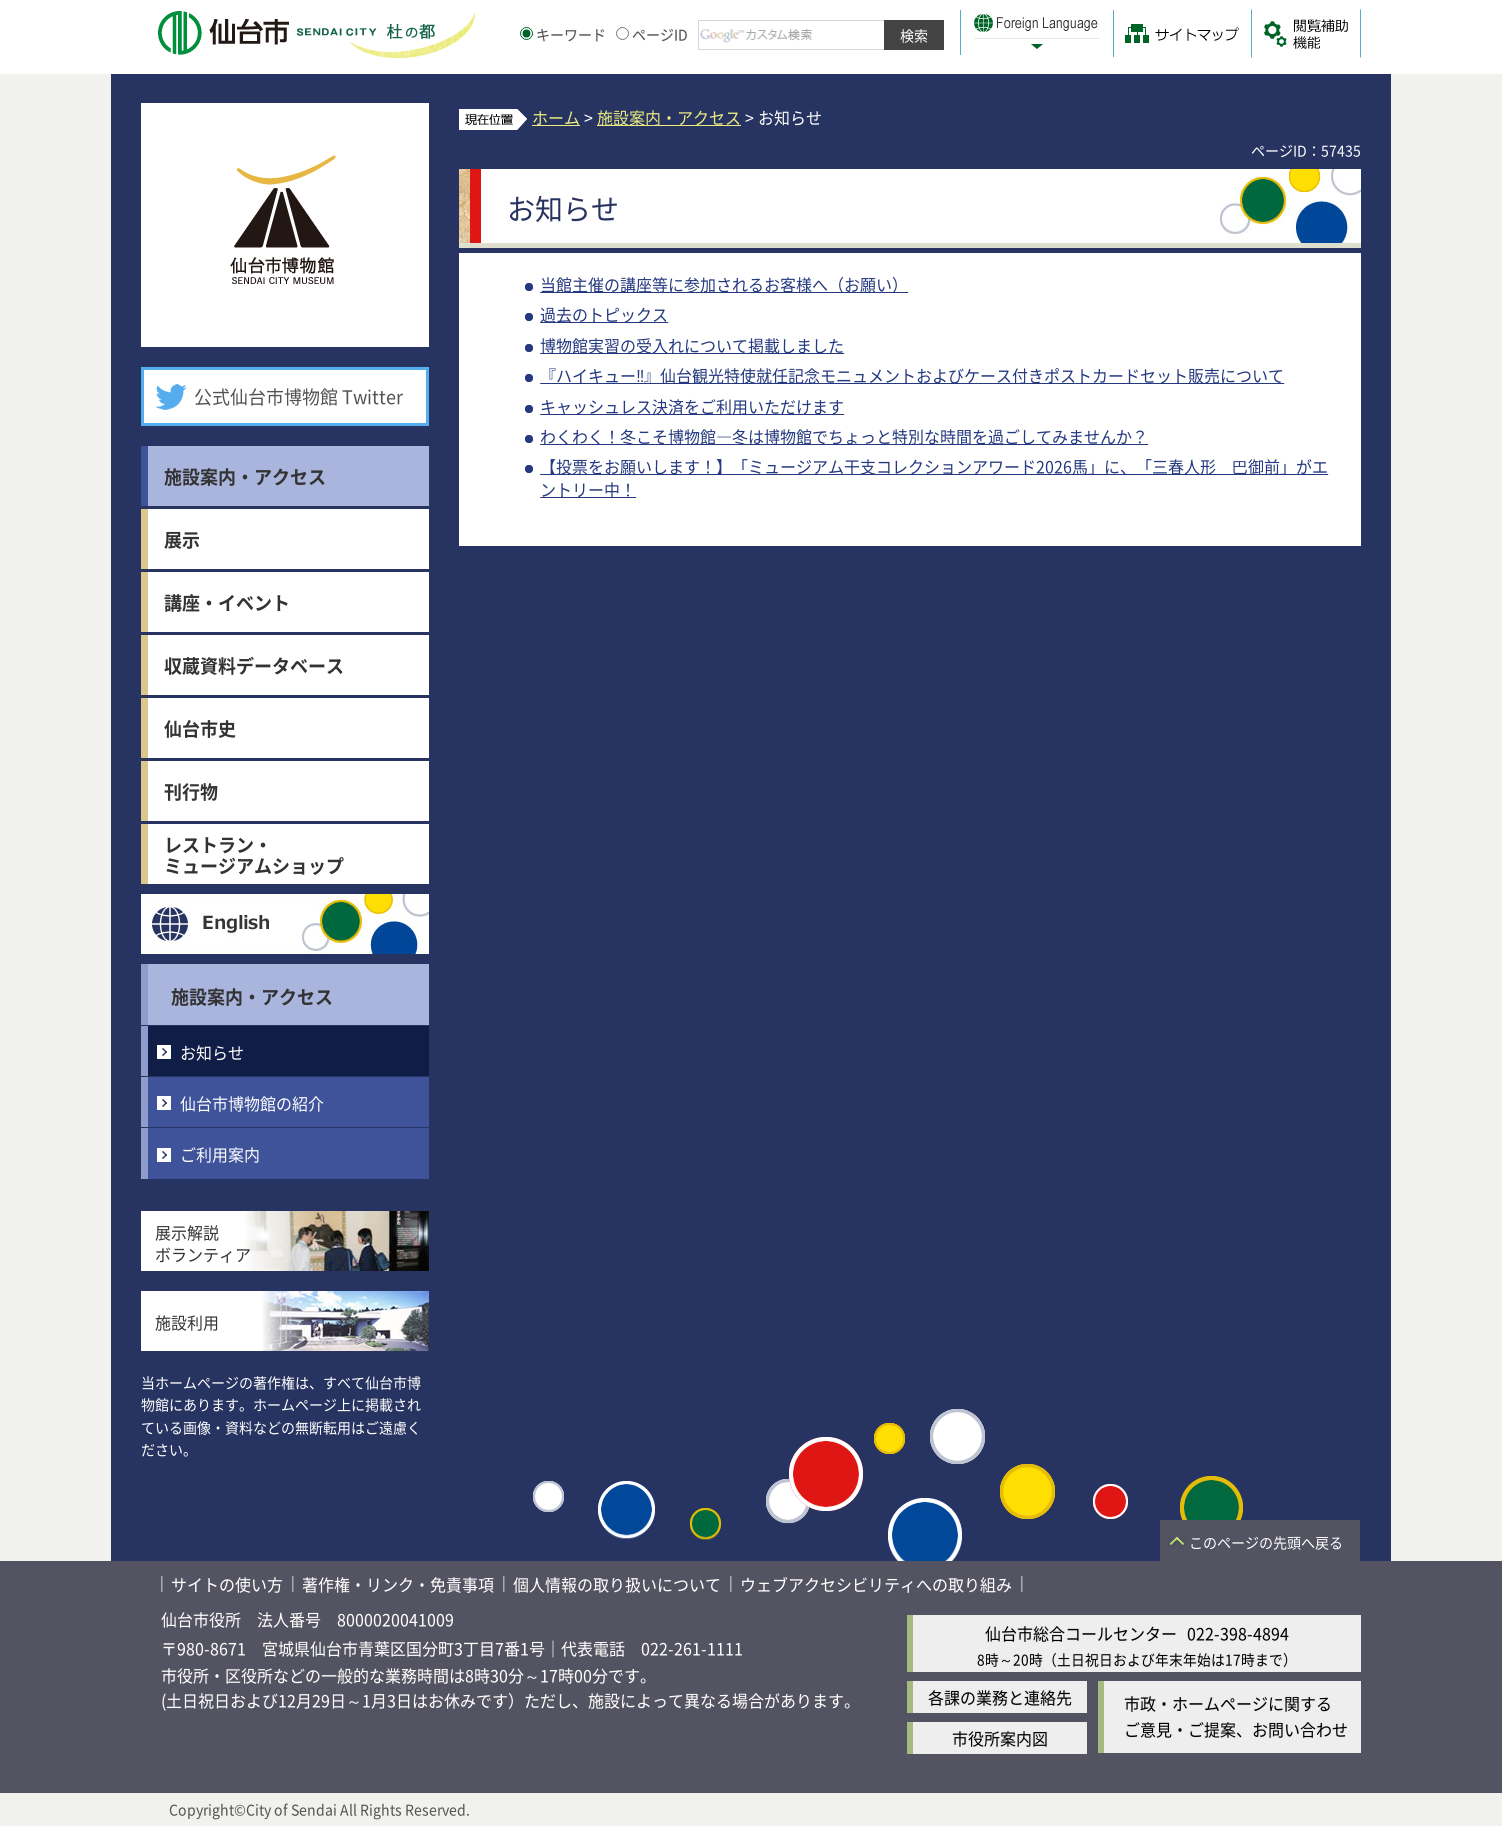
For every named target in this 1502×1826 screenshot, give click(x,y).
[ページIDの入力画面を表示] (622, 33)
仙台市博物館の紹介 (252, 1103)
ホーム (556, 117)
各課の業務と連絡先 (1000, 1697)
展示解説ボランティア (203, 1243)
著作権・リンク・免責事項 (398, 1584)
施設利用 (187, 1322)
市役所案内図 (1000, 1738)
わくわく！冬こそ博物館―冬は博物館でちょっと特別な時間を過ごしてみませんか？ (844, 436)
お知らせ (212, 1052)
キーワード (563, 34)
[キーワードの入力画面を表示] (526, 33)
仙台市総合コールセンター (1081, 1633)
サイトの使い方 (227, 1584)
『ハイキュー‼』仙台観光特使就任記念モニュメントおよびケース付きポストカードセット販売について (912, 375)
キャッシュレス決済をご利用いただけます (692, 406)
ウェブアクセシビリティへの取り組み (876, 1584)
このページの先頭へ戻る (1266, 1542)
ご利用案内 (220, 1154)
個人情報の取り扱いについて (617, 1584)
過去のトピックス (604, 314)
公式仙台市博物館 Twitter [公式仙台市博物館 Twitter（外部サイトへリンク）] (298, 396)
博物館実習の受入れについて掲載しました (692, 345)
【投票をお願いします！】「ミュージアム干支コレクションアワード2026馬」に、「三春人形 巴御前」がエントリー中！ (934, 477)
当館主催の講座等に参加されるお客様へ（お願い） (724, 284)
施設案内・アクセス (252, 996)
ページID (652, 34)
